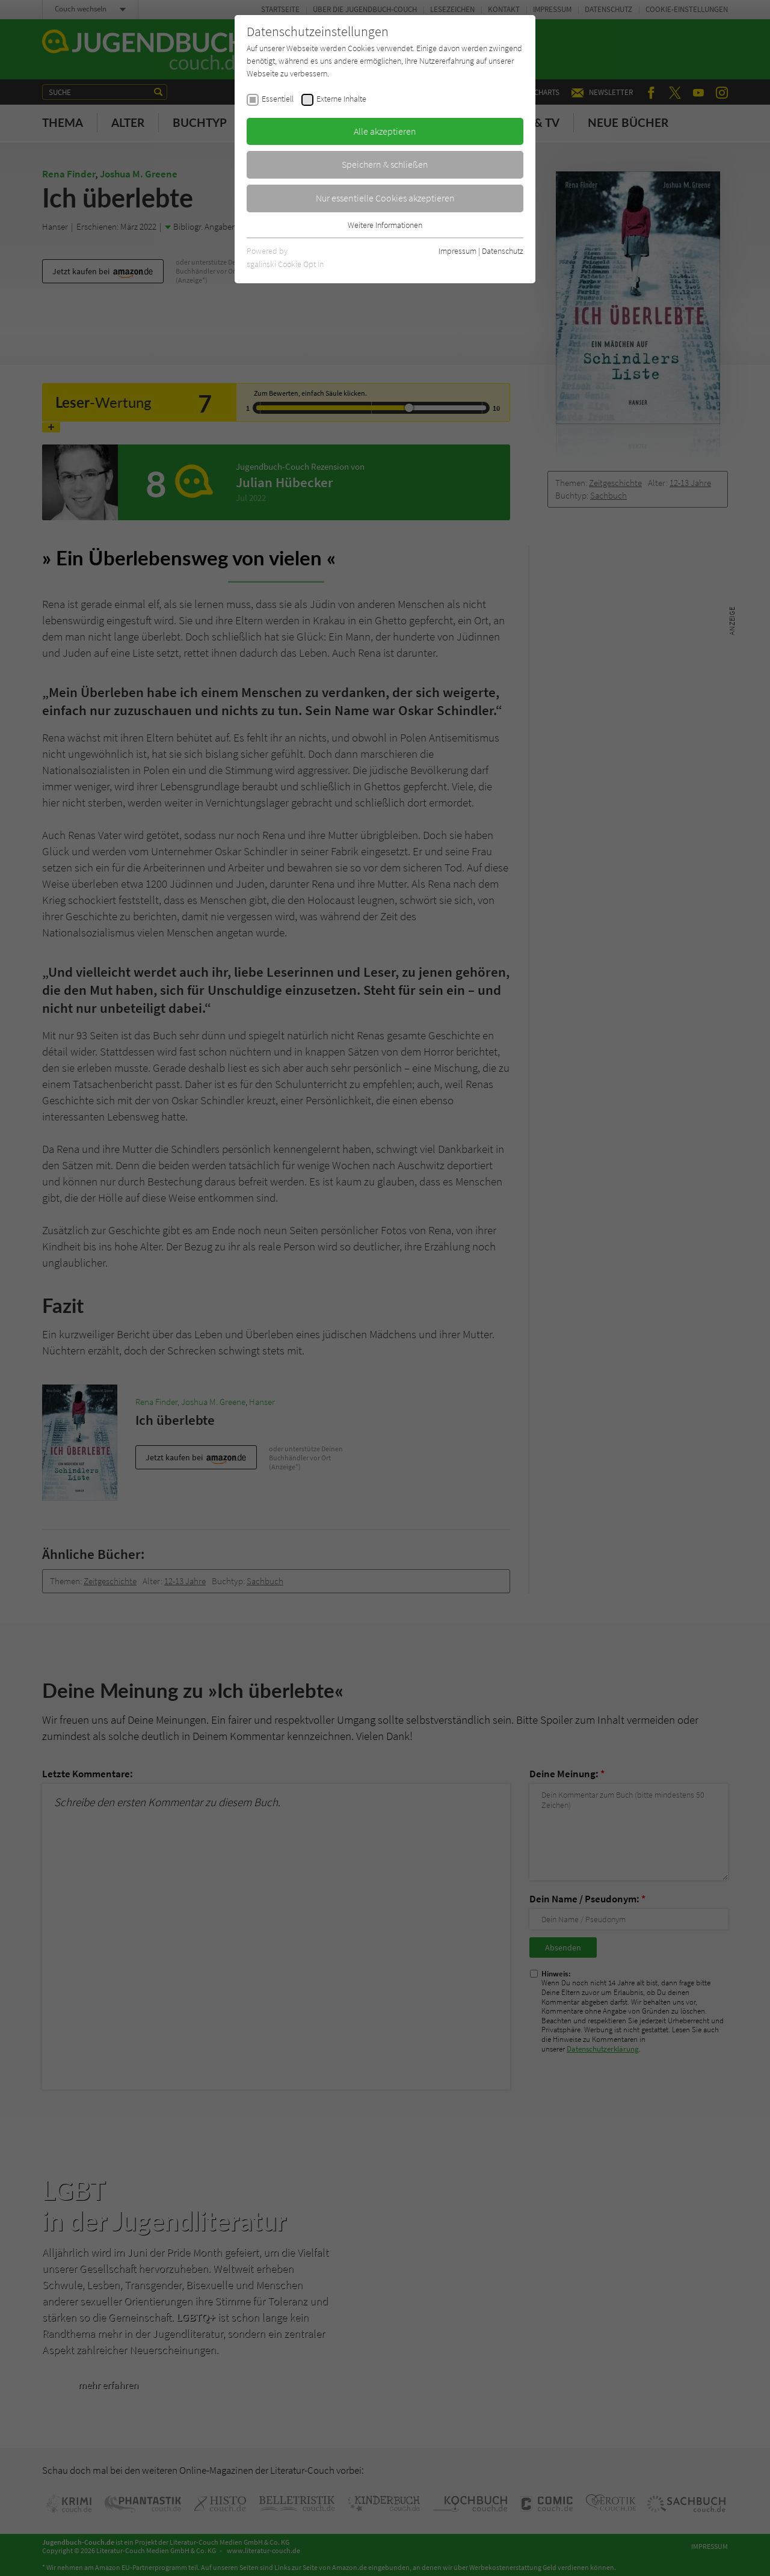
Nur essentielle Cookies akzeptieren (385, 198)
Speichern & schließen (385, 164)
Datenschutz (502, 250)
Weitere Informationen (385, 225)
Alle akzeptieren (385, 131)
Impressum (457, 250)
